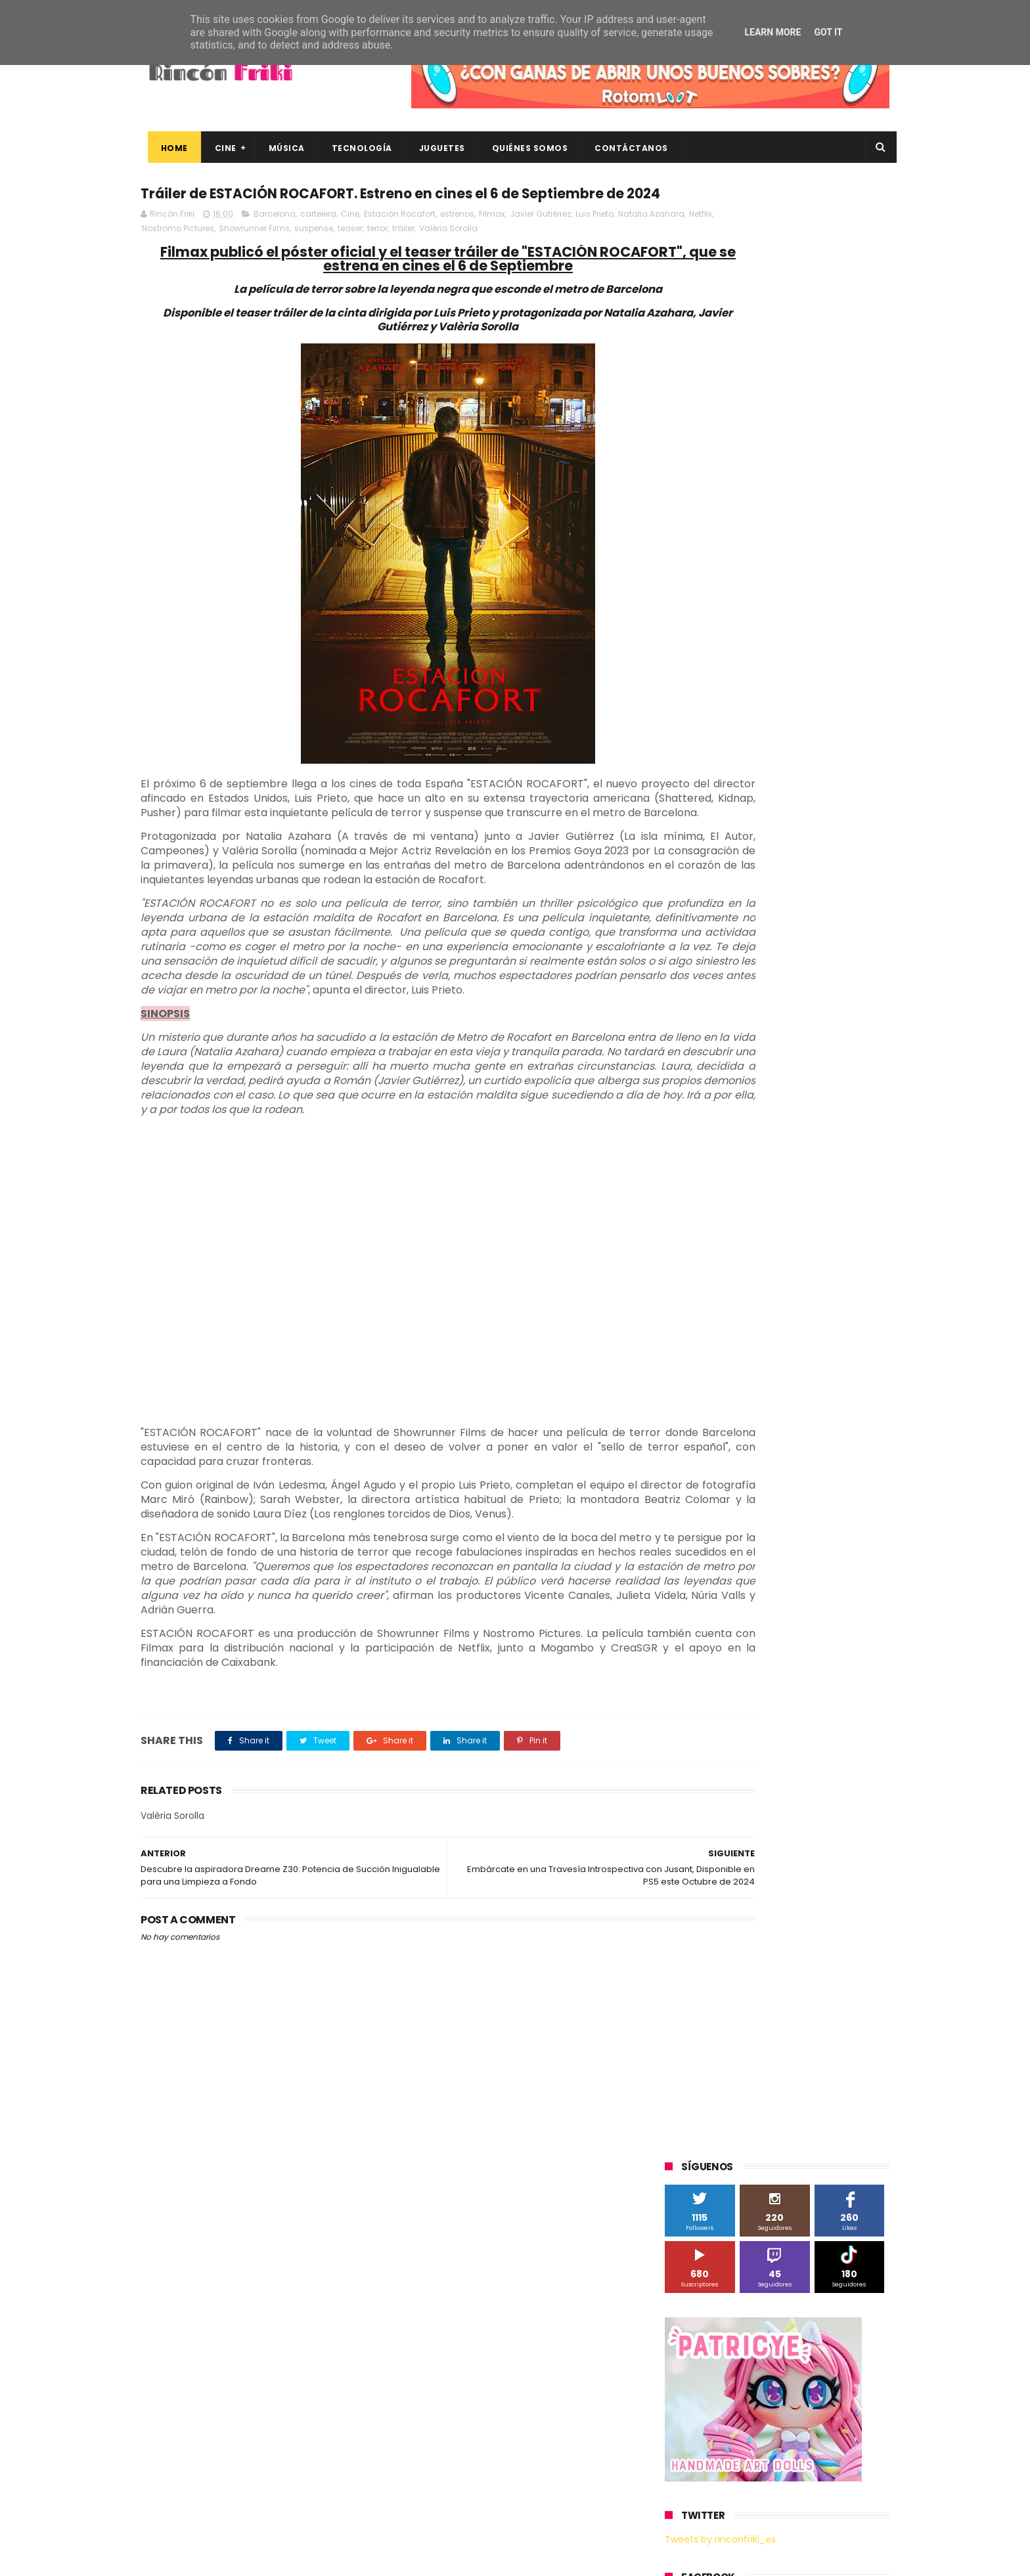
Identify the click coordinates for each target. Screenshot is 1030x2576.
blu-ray (733, 1233)
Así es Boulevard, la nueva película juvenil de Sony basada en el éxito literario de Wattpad (803, 2378)
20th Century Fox (707, 869)
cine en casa (697, 1257)
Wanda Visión (789, 1209)
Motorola (833, 1039)
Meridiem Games (707, 1039)
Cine (218, 148)
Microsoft (778, 1039)
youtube (853, 1355)
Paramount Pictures (758, 1063)
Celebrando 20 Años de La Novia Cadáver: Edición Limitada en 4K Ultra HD (797, 2498)
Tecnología (355, 148)
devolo (799, 1282)
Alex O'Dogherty (818, 917)
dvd (838, 1282)
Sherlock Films (733, 1087)
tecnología (842, 1330)
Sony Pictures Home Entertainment (743, 1112)
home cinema (700, 1330)
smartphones (775, 1330)
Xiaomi (686, 1233)
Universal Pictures (708, 1209)
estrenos (457, 241)
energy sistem (701, 1306)
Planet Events (844, 1063)
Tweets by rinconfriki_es (720, 566)
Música (279, 148)
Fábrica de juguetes (712, 990)
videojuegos (793, 1355)
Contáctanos (624, 148)
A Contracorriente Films (720, 917)
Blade (816, 942)
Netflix (224, 255)
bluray (777, 1233)
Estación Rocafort (400, 241)
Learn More (772, 32)
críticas (687, 1282)
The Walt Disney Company (726, 1136)
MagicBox (820, 1014)
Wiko (843, 1209)
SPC (680, 1087)
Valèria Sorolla (547, 255)
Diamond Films (739, 966)
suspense (412, 255)
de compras (743, 1282)
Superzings (855, 1112)
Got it (828, 32)
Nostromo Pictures (276, 255)
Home (167, 148)
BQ (726, 942)
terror (476, 255)
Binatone (769, 942)
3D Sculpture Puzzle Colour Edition (741, 893)
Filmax (492, 241)
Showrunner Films (352, 255)
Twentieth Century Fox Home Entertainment (763, 1184)
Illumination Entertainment (727, 1014)
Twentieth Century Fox (718, 1160)
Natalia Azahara (175, 255)
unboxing (732, 1355)
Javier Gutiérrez (540, 241)
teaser (448, 255)
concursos (823, 1257)
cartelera (318, 241)
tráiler (502, 255)
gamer (816, 1306)
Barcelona (275, 241)
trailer (684, 1355)
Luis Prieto (594, 241)
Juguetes (435, 148)
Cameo (861, 942)
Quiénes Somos (523, 148)
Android (687, 942)
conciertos (762, 1257)
